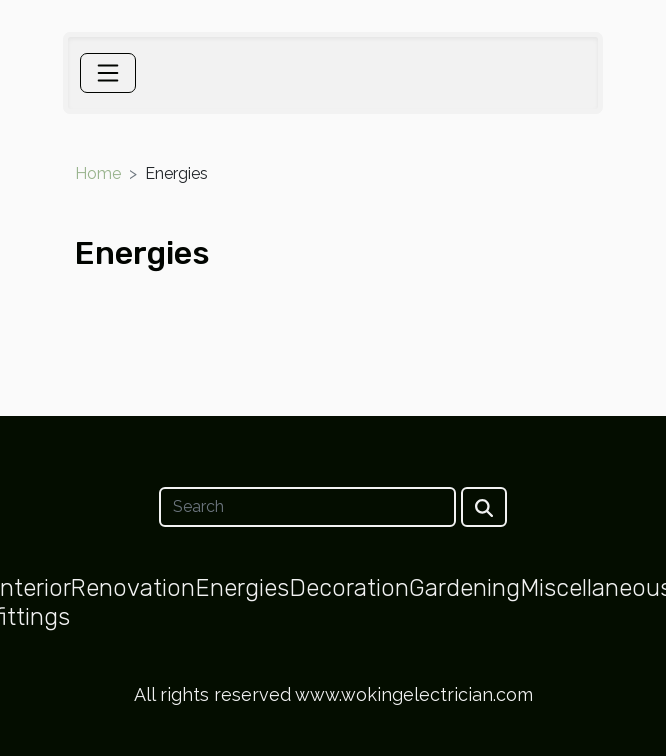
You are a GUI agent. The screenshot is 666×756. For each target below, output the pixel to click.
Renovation (132, 588)
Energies (242, 588)
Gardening (464, 588)
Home (98, 173)
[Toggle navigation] (108, 73)
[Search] (307, 507)
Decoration (349, 588)
